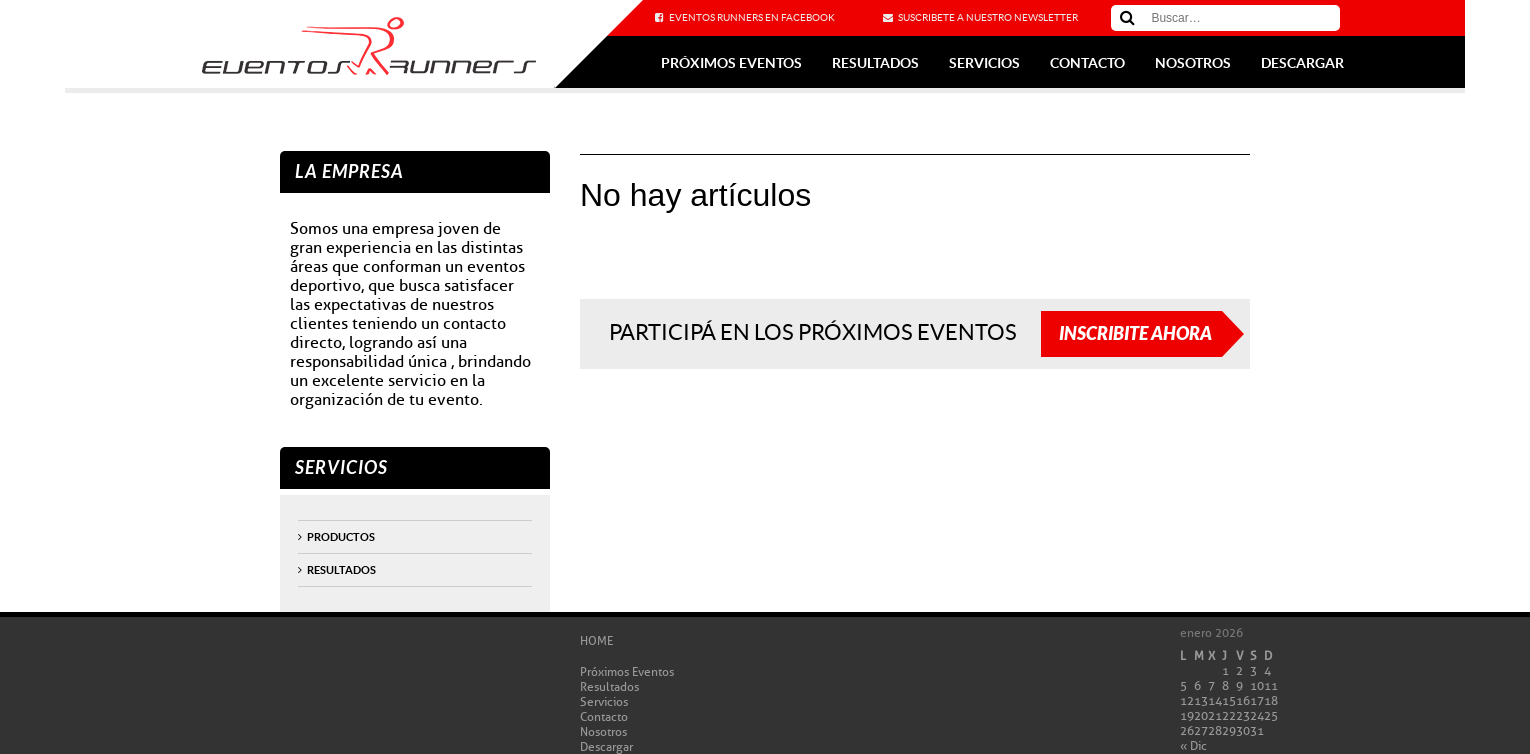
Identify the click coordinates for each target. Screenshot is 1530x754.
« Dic (1193, 745)
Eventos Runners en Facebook (752, 17)
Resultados (875, 63)
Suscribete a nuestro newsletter (988, 17)
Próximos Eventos (731, 63)
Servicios (984, 63)
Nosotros (1193, 63)
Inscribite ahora (1135, 334)
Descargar (1302, 63)
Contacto (1087, 63)
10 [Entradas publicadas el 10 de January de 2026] (1257, 685)
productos (341, 537)
